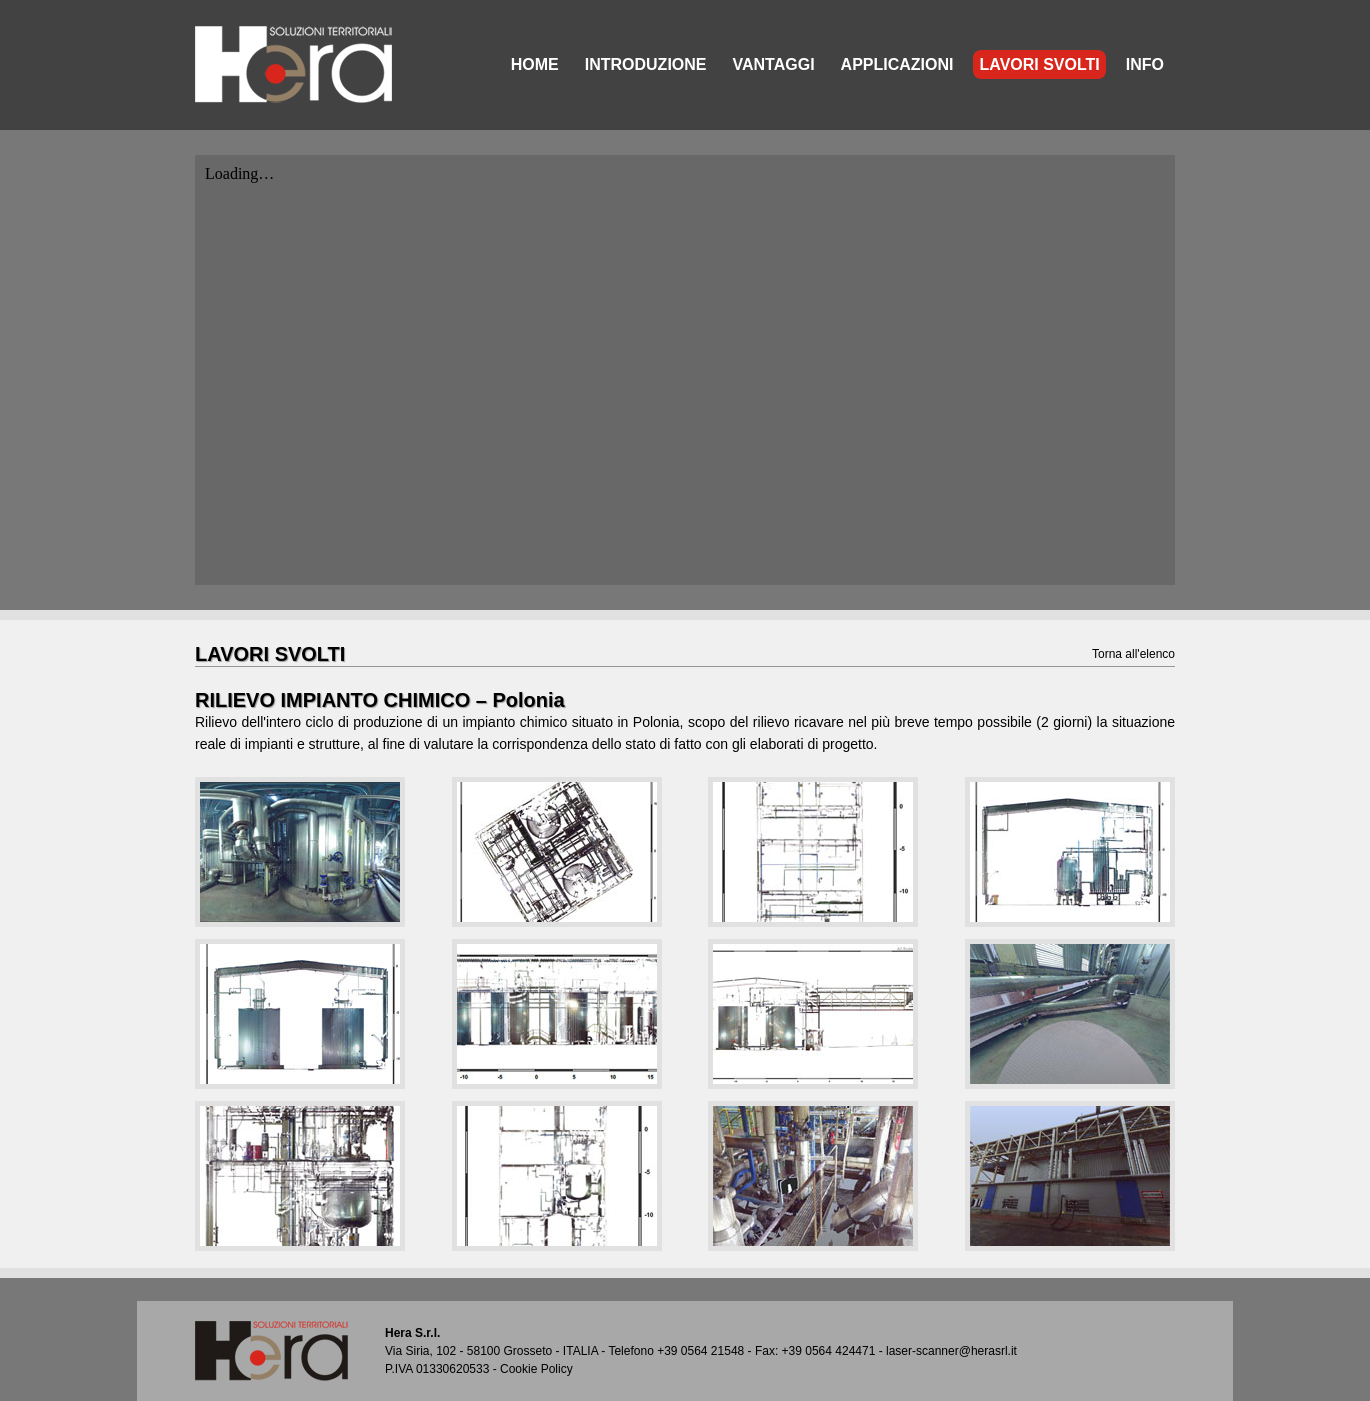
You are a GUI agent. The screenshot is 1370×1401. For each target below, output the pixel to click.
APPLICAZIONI (897, 64)
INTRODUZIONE (646, 64)
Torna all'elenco (1133, 654)
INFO (1145, 64)
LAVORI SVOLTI (1039, 64)
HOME (535, 64)
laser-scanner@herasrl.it (951, 1351)
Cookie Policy (536, 1369)
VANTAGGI (774, 64)
